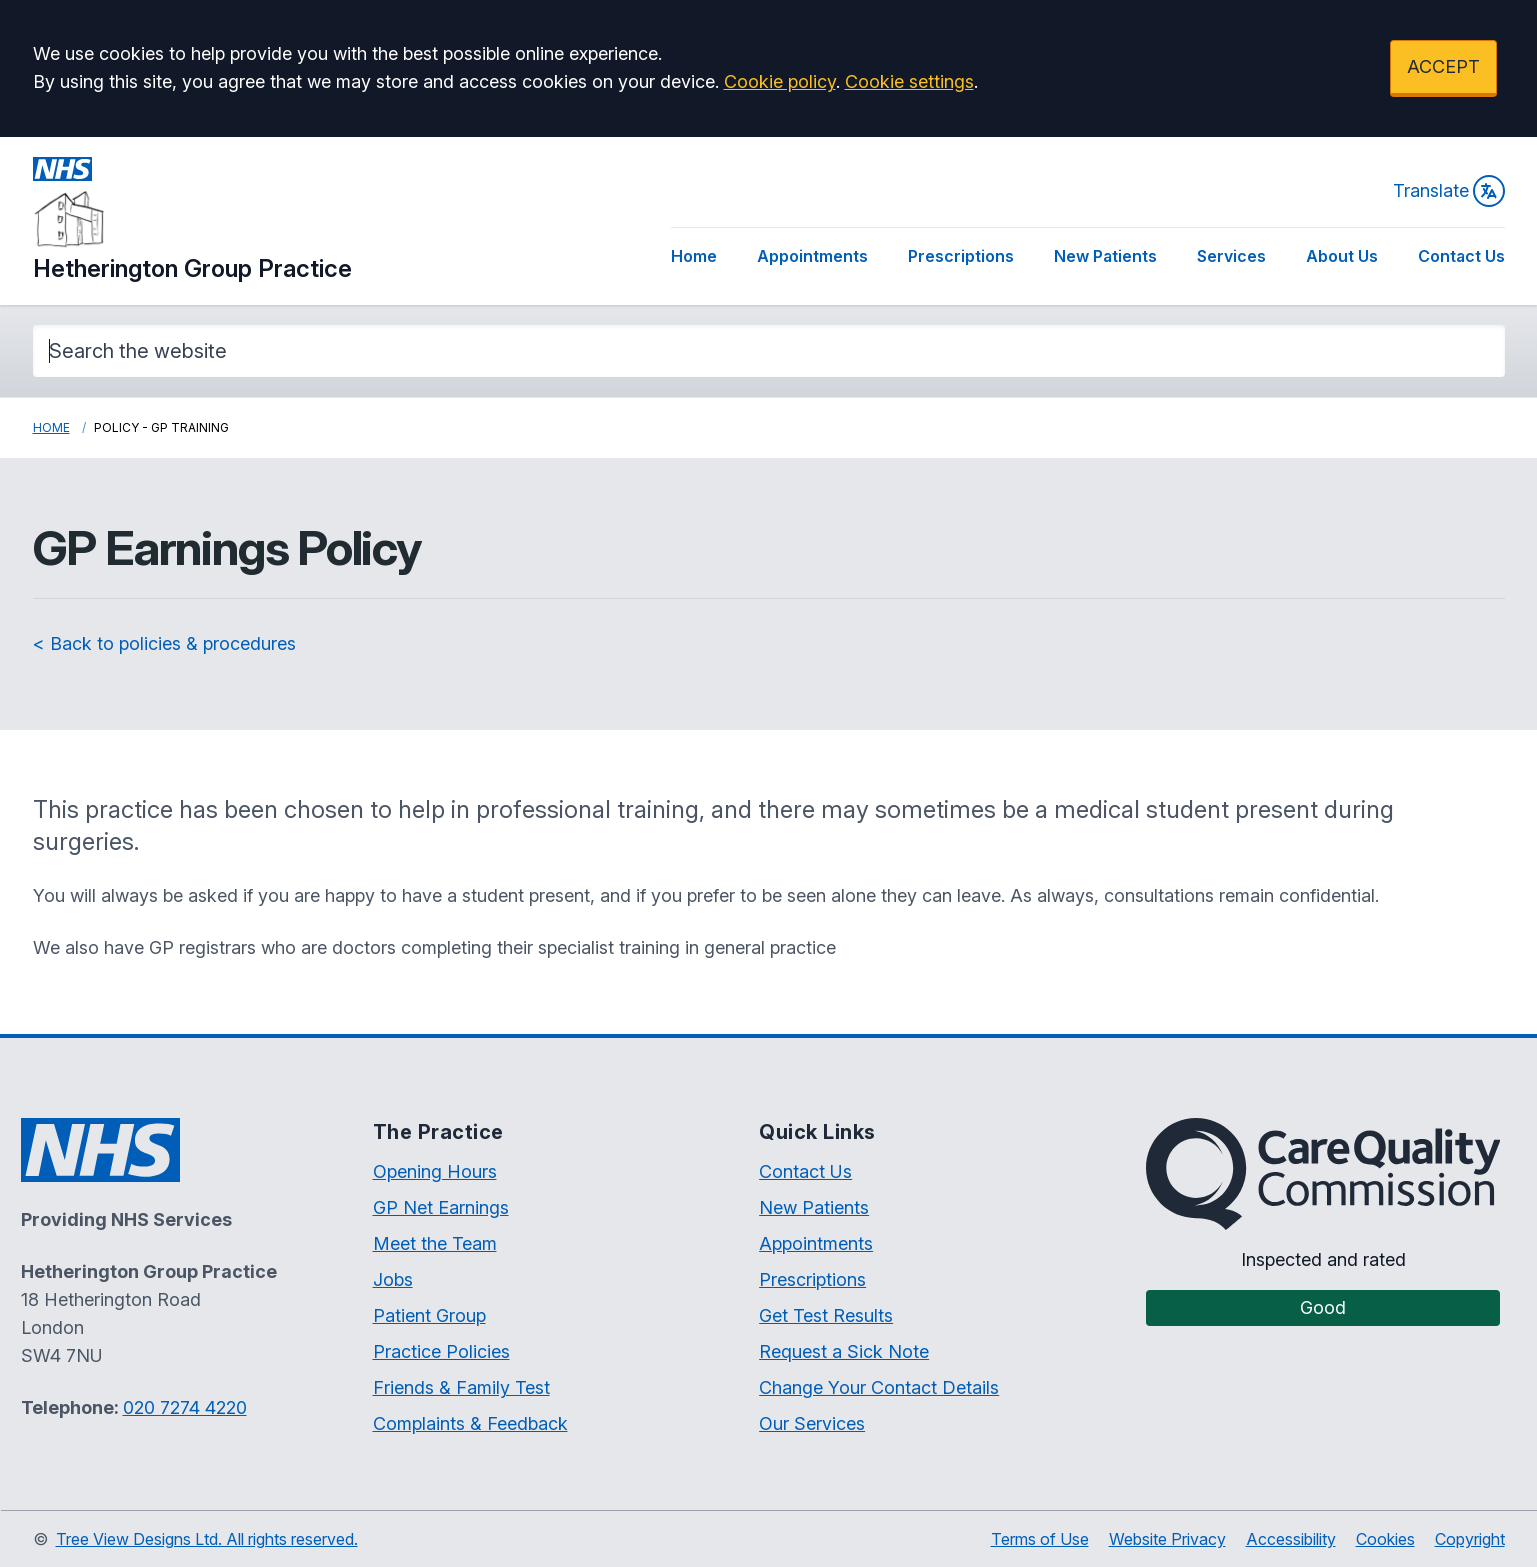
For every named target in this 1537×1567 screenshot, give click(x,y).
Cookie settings (909, 81)
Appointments (812, 256)
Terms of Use (1040, 1539)
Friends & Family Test (461, 1387)
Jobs (393, 1279)
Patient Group (429, 1315)
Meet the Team (435, 1243)
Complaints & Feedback (470, 1423)
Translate (1449, 191)
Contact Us (1461, 256)
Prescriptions (961, 256)
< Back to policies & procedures (164, 643)
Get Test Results (826, 1315)
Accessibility (1291, 1539)
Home (694, 256)
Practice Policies (441, 1351)
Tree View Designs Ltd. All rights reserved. (207, 1539)
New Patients (1105, 256)
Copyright (1470, 1539)
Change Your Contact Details (879, 1387)
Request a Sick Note (844, 1351)
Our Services (812, 1423)
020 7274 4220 (185, 1407)
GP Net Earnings (441, 1207)
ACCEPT (1443, 66)
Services (1231, 256)
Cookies (1385, 1539)
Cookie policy (780, 81)
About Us (1342, 256)
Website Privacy (1167, 1539)
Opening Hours (435, 1171)
